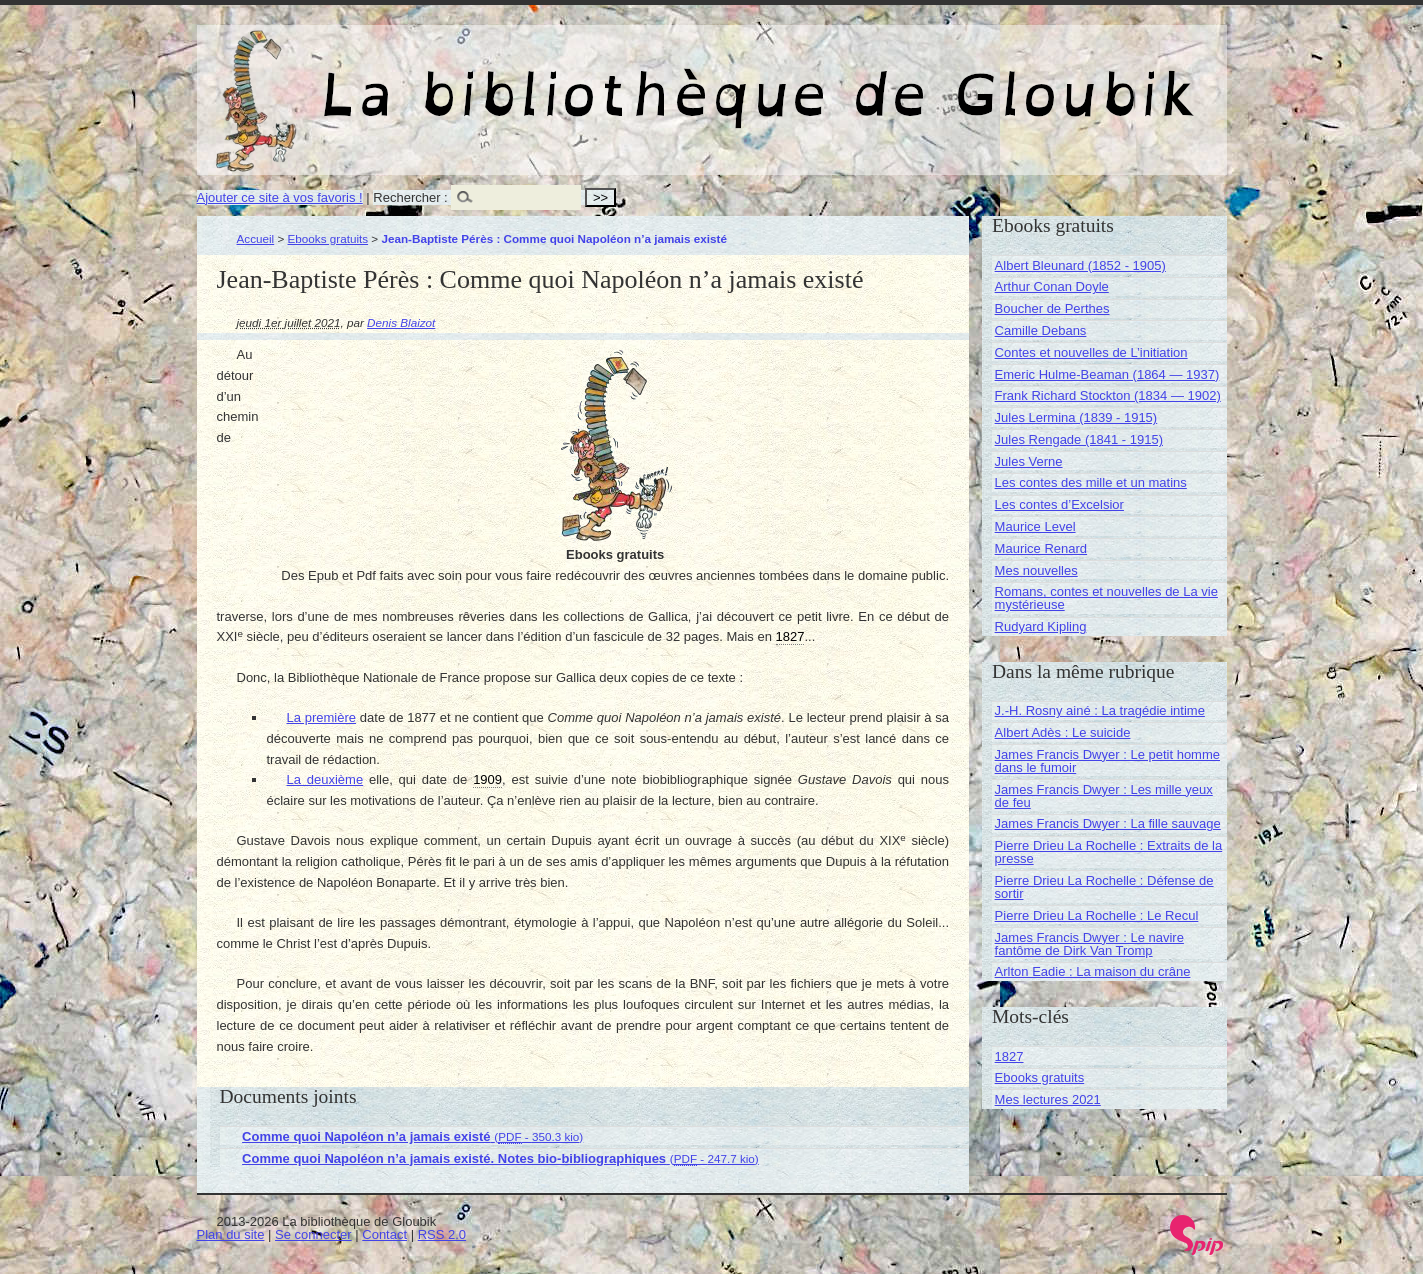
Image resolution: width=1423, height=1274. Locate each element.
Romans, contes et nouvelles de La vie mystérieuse (1106, 598)
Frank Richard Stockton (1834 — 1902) (1108, 395)
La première (322, 717)
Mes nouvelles (1036, 570)
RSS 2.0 (442, 1234)
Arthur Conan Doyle (1052, 286)
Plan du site (231, 1234)
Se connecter (313, 1234)
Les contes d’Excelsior (1059, 504)
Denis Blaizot (401, 322)
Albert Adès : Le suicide (1063, 732)
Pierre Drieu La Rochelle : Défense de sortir (1104, 887)
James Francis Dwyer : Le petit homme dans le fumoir (1107, 761)
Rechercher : (410, 197)
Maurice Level (1035, 526)
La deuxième (325, 779)
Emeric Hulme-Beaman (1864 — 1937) (1107, 374)
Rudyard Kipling (1041, 626)
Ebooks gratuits (328, 238)
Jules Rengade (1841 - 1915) (1079, 439)
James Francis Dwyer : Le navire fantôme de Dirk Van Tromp (1089, 944)
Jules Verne (1029, 461)
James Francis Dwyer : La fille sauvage (1108, 823)
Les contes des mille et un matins (1091, 482)
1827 (1009, 1056)
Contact (384, 1234)
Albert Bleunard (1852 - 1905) (1080, 265)
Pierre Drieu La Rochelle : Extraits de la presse (1109, 852)
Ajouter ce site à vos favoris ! (280, 197)
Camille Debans (1041, 330)
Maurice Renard (1041, 548)
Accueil (256, 238)
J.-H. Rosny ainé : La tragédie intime (1100, 710)
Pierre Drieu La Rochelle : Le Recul (1097, 915)
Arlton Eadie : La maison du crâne (1093, 971)
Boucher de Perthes (1052, 308)
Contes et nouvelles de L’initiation (1091, 352)
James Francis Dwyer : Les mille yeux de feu (1104, 796)
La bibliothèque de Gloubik (924, 78)
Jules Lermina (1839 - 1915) (1076, 417)
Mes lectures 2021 (1048, 1099)
